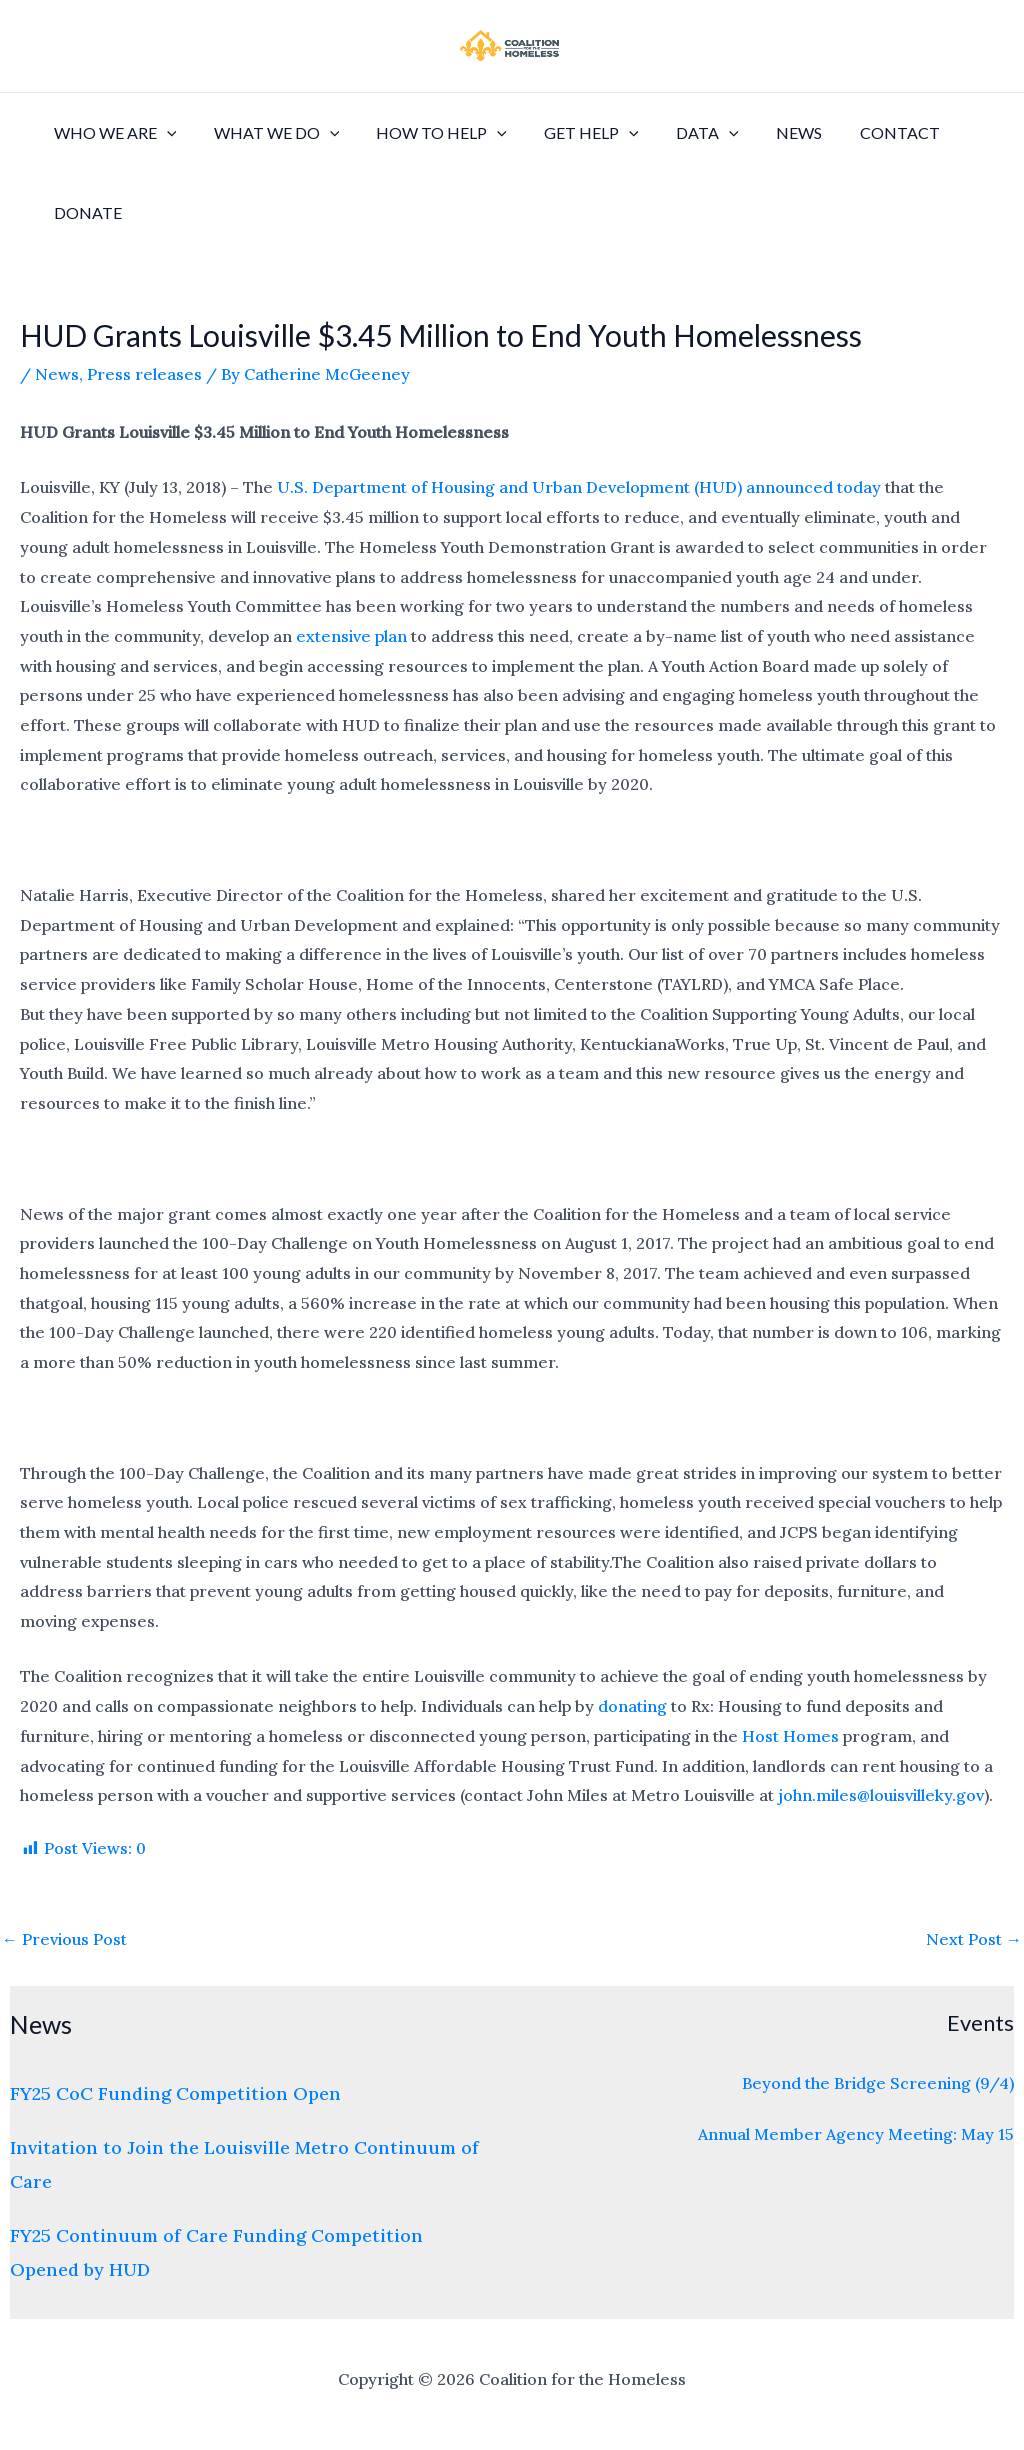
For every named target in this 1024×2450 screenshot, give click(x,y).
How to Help (428, 133)
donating (632, 1706)
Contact (865, 132)
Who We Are (112, 133)
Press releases (144, 374)
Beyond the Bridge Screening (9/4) (878, 2083)
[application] (164, 133)
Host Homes (790, 1736)
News (770, 132)
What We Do (269, 133)
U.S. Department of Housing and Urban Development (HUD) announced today (579, 487)
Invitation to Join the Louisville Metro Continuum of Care (244, 2164)
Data (683, 133)
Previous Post (64, 1939)
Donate (85, 212)
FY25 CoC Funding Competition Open (175, 2093)
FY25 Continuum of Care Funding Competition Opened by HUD (216, 2252)
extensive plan (351, 636)
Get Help (573, 133)
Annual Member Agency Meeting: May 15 (856, 2134)
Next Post (974, 1939)
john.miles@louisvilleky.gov (881, 1795)
